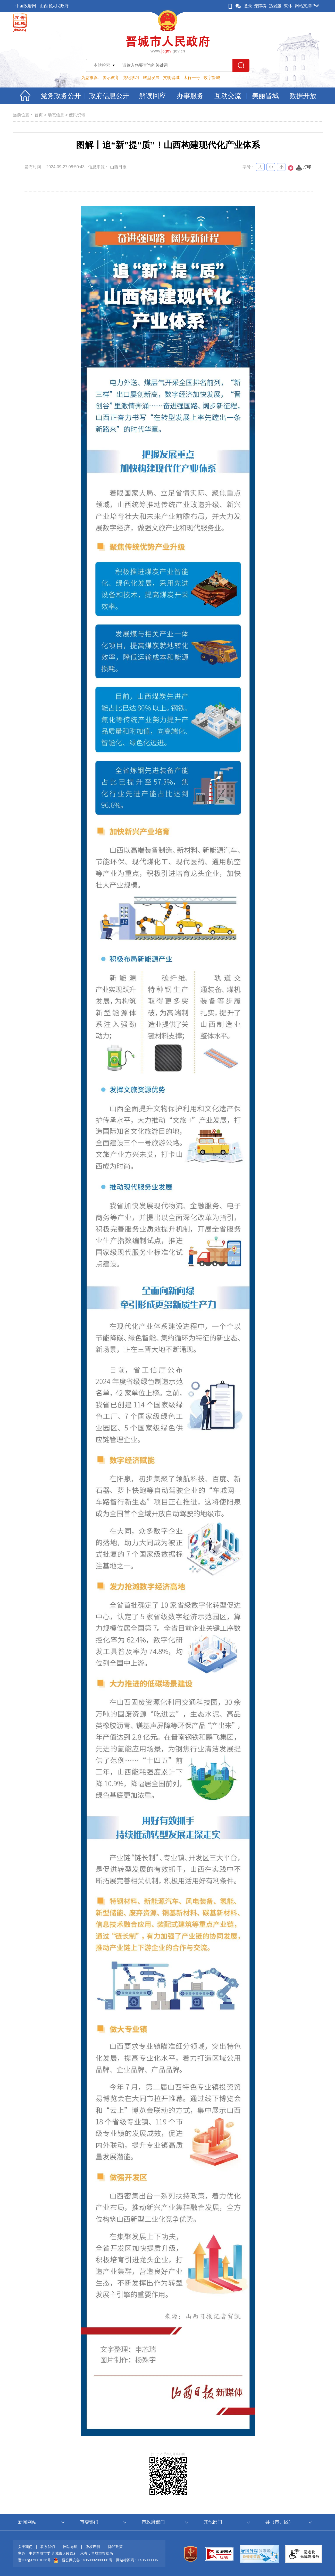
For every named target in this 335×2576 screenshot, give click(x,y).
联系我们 (47, 2547)
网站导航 (70, 2547)
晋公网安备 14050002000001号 (87, 2560)
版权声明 (93, 2547)
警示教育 (111, 77)
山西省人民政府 (54, 6)
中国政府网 (25, 6)
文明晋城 (171, 77)
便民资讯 (77, 115)
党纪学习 (131, 77)
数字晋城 (212, 77)
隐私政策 (115, 2547)
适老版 (275, 6)
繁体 (288, 6)
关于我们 (25, 2547)
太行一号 (191, 77)
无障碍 (260, 6)
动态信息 (56, 115)
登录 (248, 6)
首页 (39, 115)
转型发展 (151, 77)
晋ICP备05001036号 (34, 2560)
